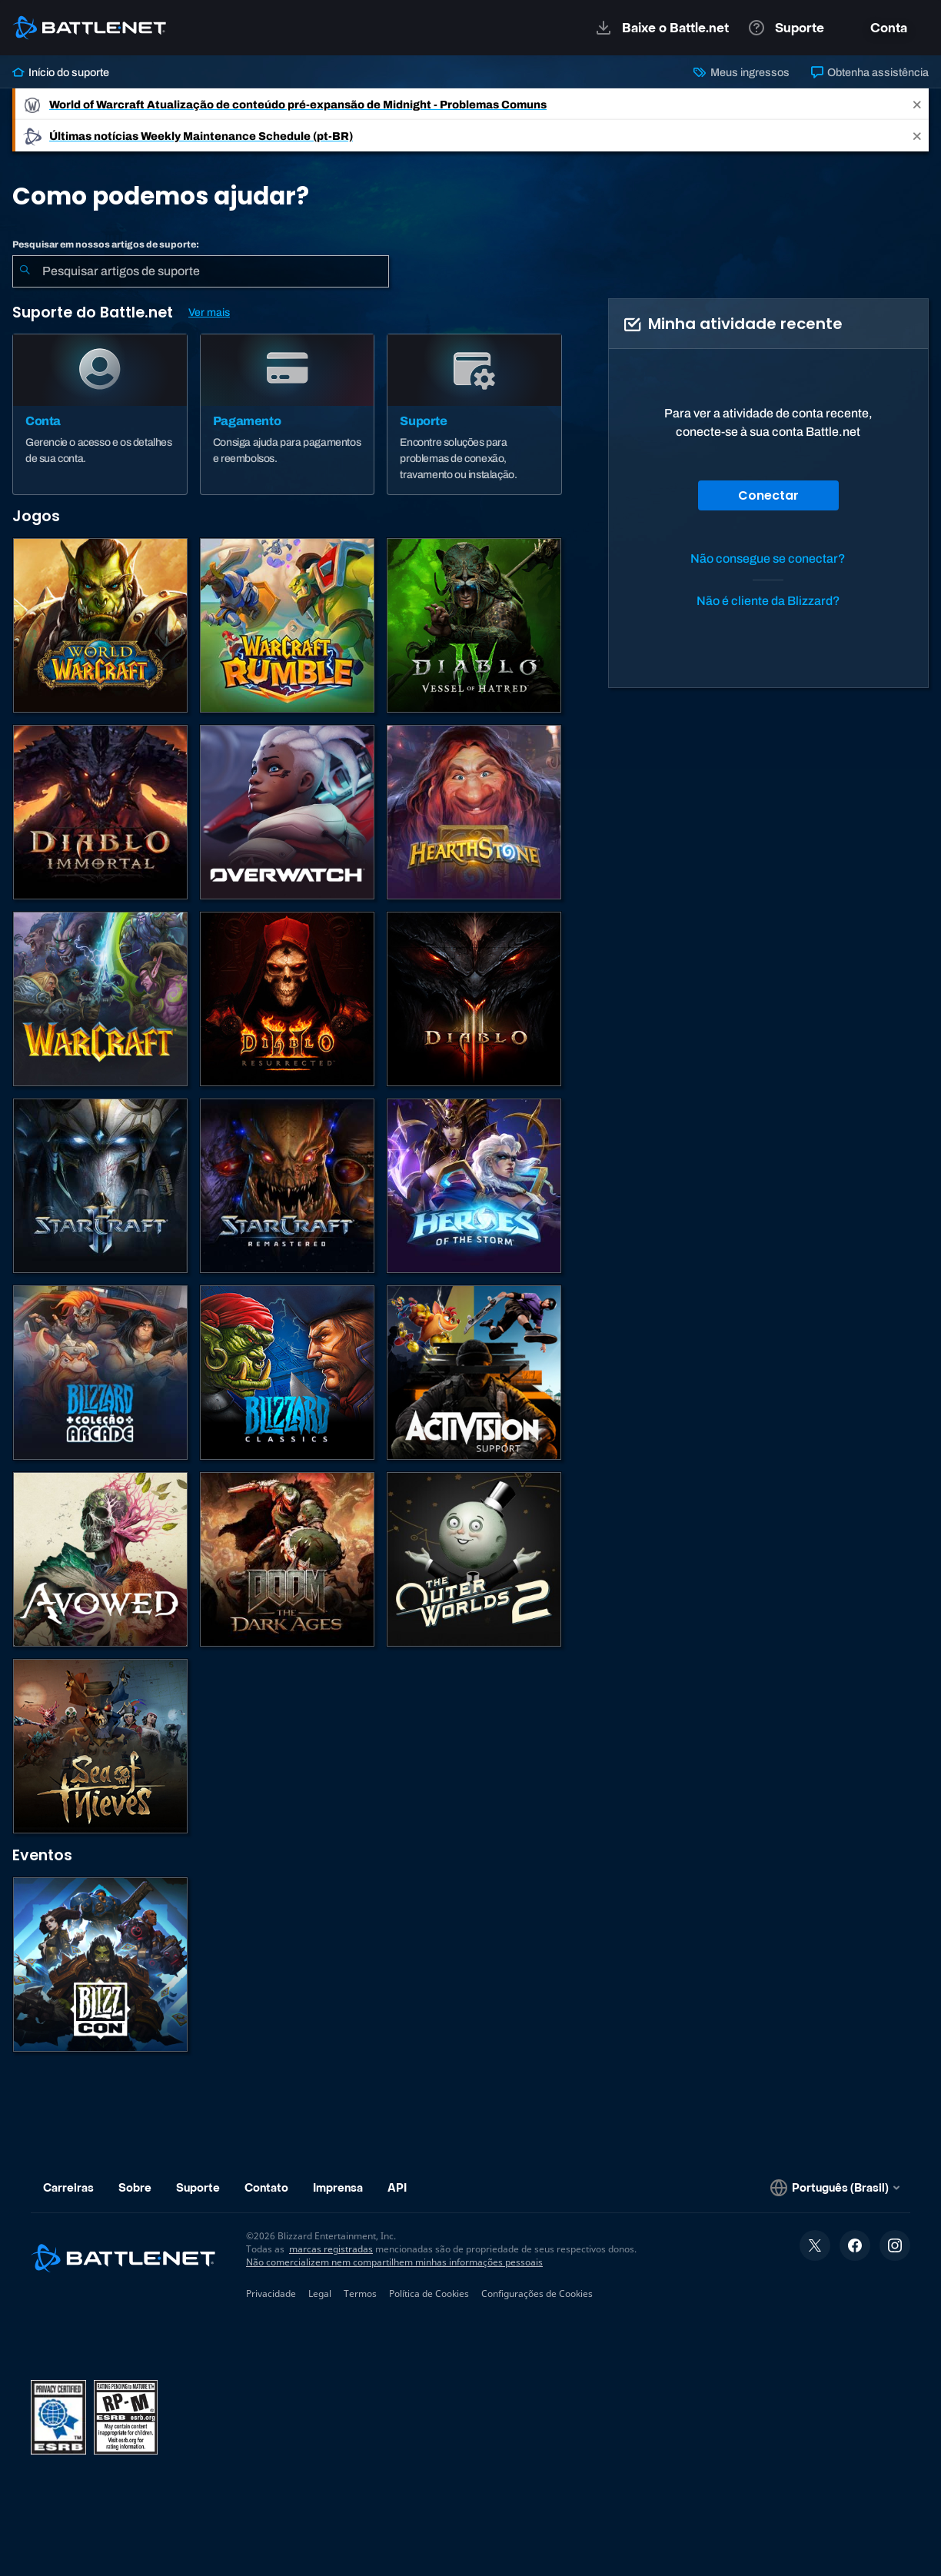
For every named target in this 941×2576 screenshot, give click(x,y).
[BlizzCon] (100, 1964)
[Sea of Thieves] (100, 1746)
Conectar (768, 495)
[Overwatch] (287, 812)
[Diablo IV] (474, 625)
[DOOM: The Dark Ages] (287, 1559)
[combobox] (200, 271)
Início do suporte (60, 72)
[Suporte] (474, 414)
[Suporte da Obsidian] (100, 1559)
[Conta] (100, 414)
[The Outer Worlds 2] (474, 1559)
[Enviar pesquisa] (24, 271)
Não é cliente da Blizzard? (768, 600)
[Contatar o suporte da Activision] (474, 1373)
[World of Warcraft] (100, 625)
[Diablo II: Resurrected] (287, 999)
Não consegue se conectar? (768, 558)
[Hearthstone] (474, 812)
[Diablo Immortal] (100, 812)
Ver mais (209, 312)
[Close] (917, 104)
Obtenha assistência (870, 72)
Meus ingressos (741, 72)
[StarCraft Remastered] (287, 1186)
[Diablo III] (474, 999)
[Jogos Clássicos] (287, 1373)
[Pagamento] (287, 414)
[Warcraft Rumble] (287, 625)
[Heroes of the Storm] (474, 1186)
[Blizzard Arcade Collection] (100, 1373)
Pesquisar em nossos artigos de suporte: (105, 244)
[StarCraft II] (100, 1186)
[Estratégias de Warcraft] (100, 999)
